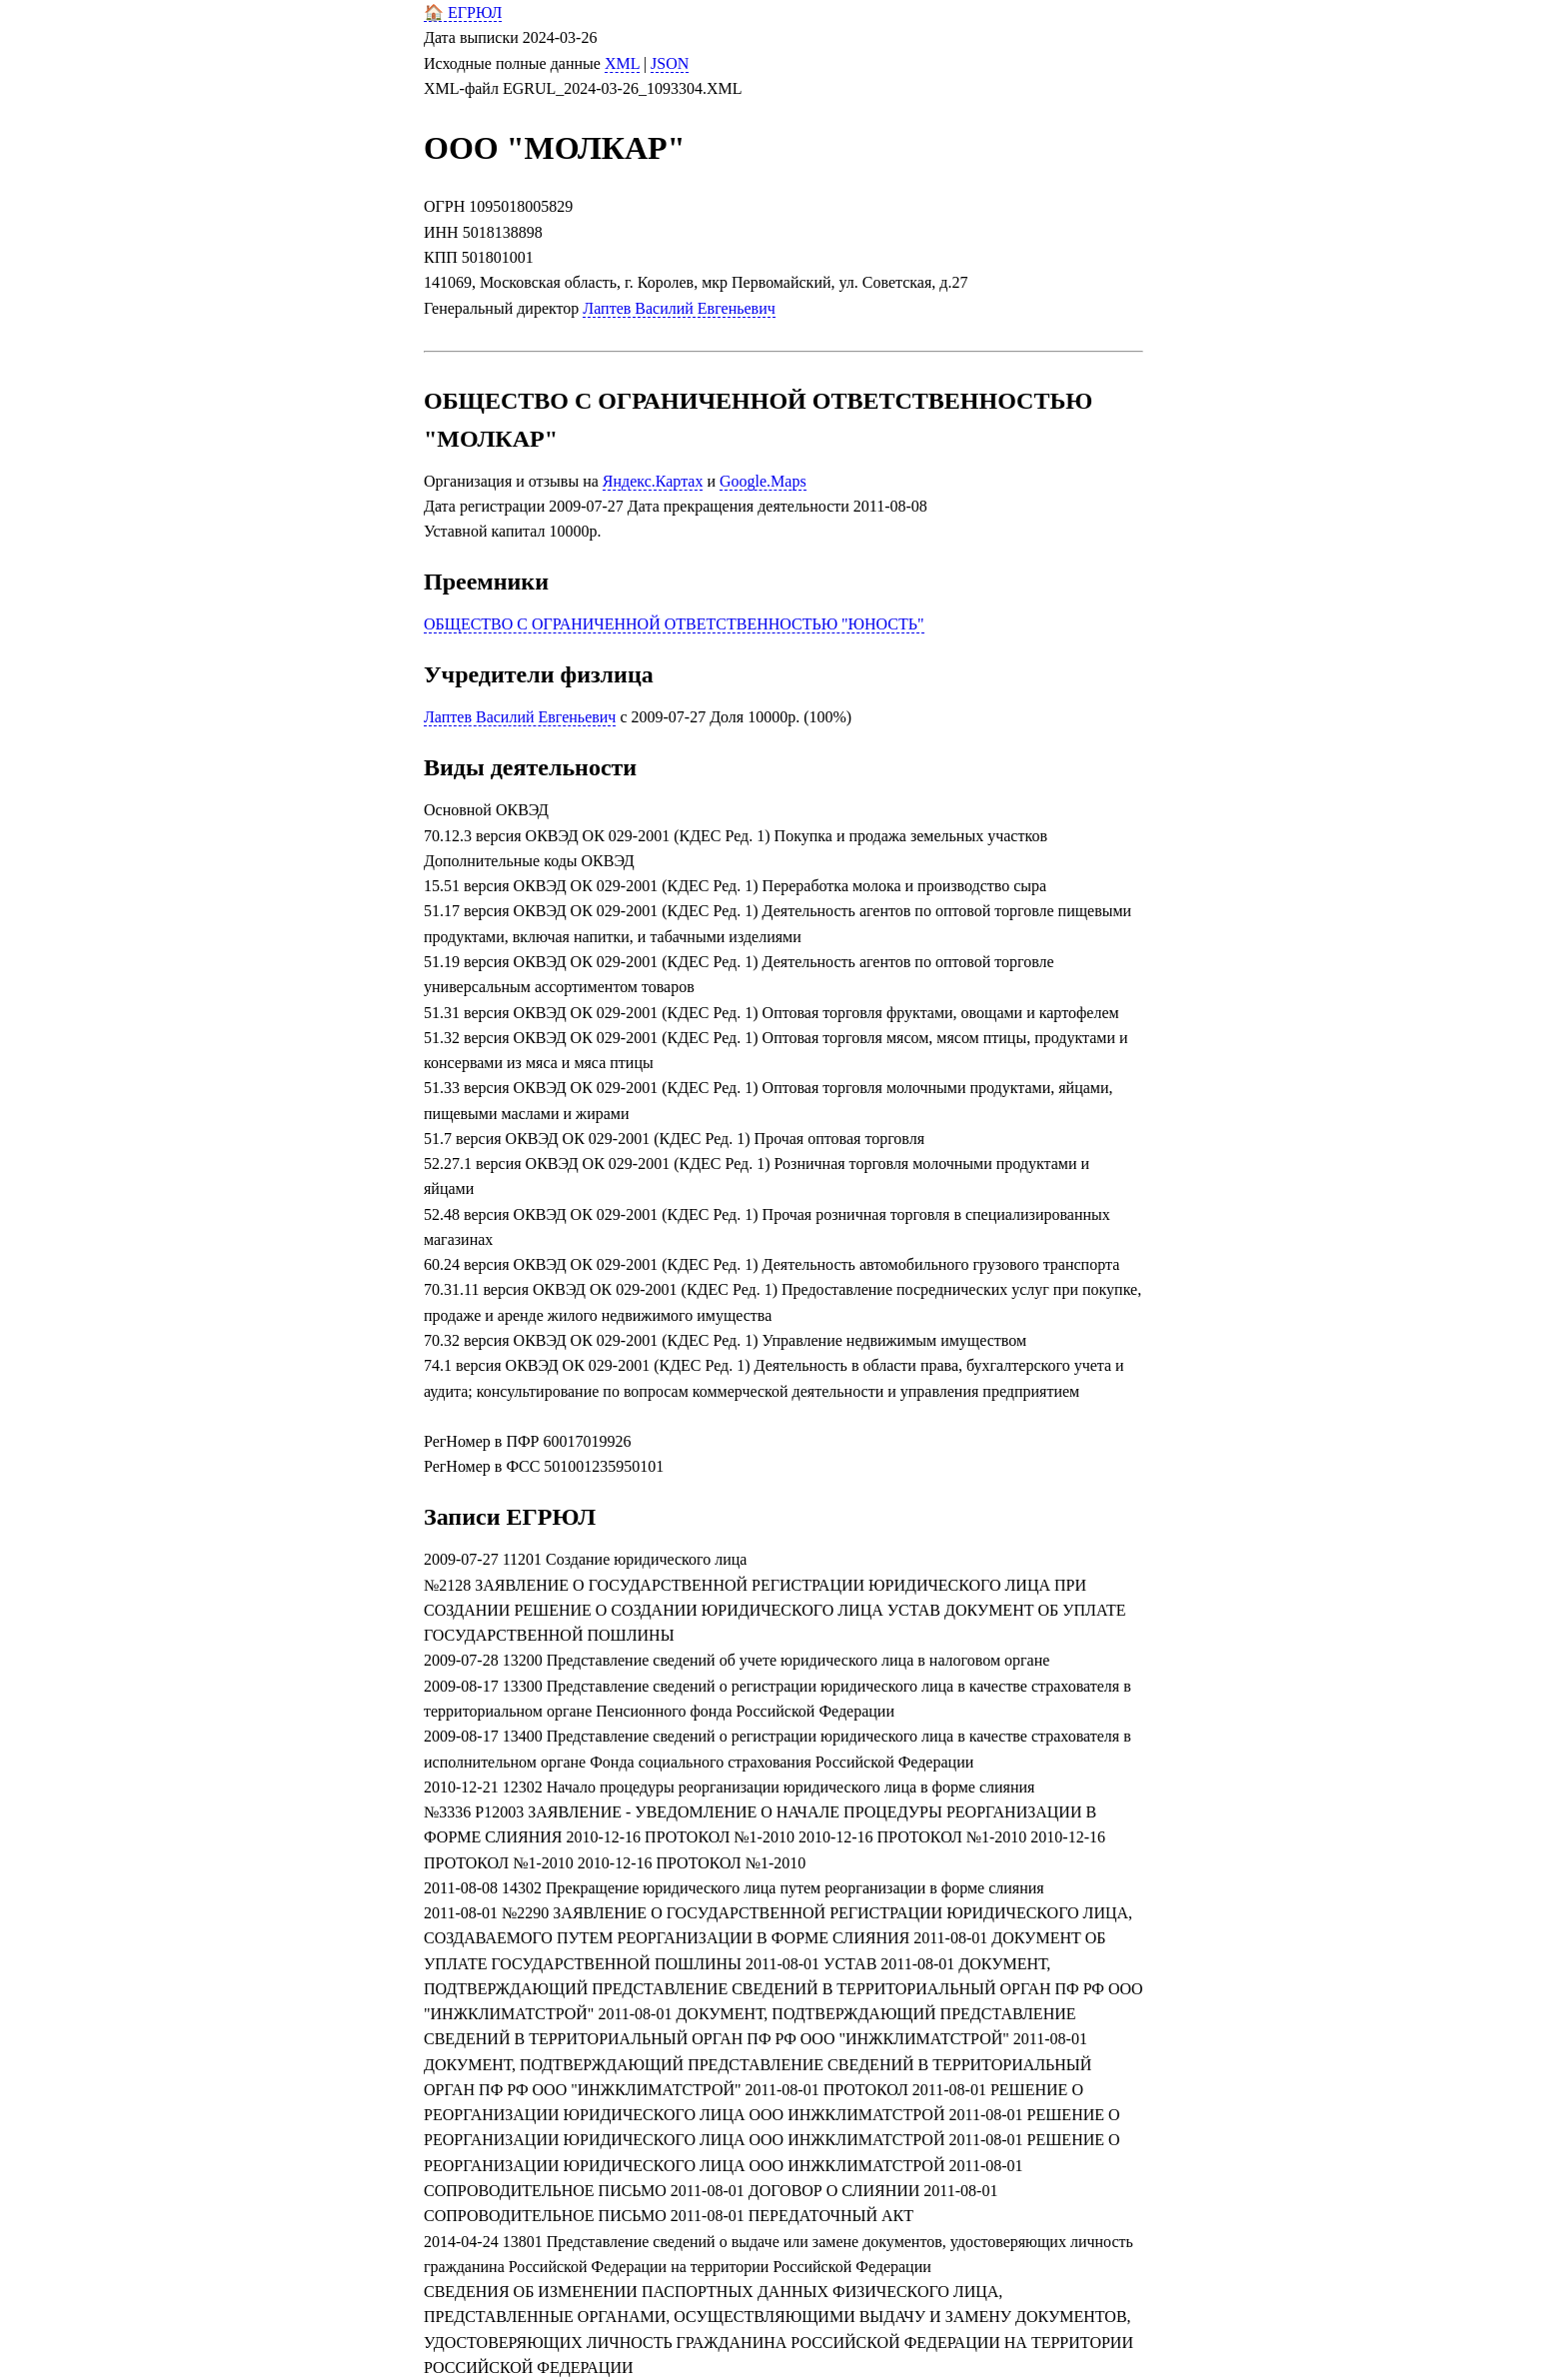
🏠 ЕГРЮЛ (463, 12)
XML (622, 63)
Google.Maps (763, 481)
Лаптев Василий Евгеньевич (679, 308)
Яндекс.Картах (653, 481)
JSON (670, 63)
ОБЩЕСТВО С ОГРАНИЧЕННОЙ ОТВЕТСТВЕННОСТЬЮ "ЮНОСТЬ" (674, 623)
